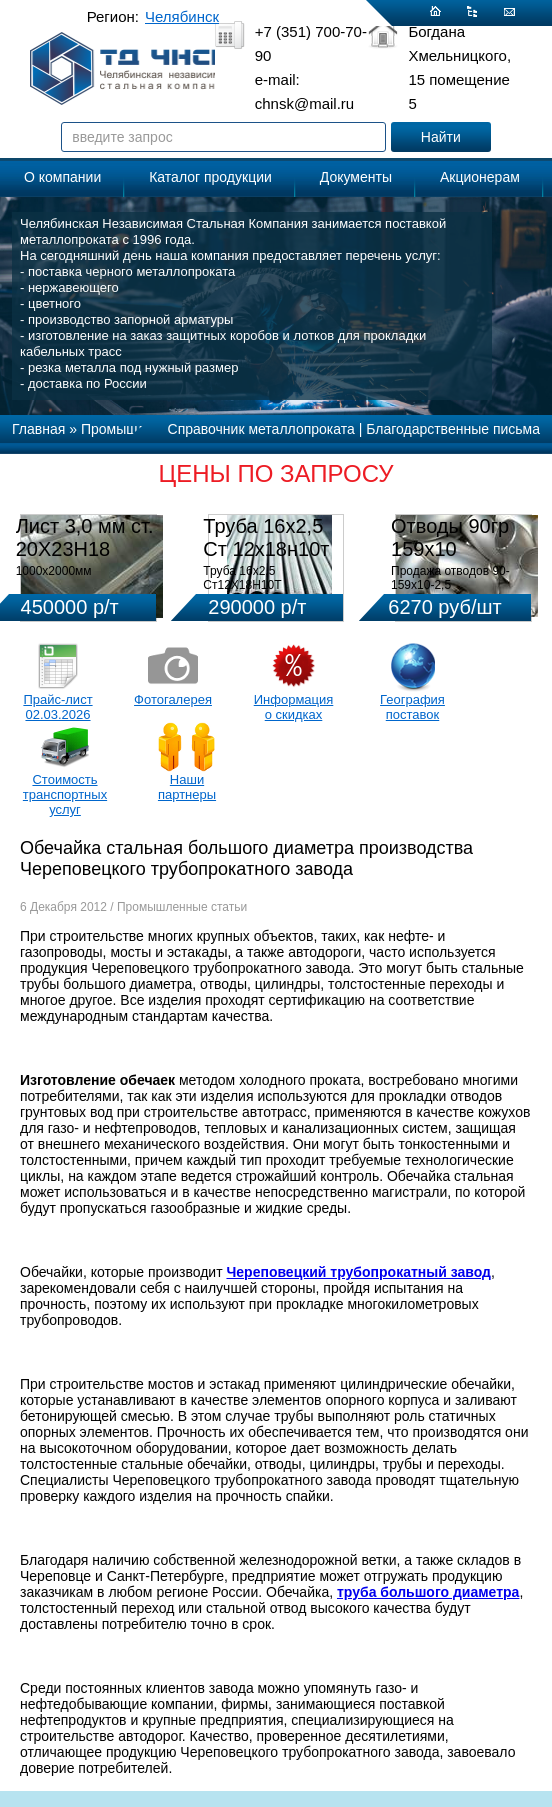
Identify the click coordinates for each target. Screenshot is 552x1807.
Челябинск (182, 16)
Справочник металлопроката (261, 429)
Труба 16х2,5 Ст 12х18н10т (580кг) (266, 549)
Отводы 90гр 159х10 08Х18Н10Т (450, 549)
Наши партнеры (187, 787)
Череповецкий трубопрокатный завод (358, 1272)
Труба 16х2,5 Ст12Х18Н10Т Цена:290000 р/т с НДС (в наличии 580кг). (267, 592)
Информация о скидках (294, 707)
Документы (356, 177)
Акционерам (480, 177)
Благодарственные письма (453, 429)
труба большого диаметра (428, 1592)
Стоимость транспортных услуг (65, 794)
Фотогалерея (173, 699)
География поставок (412, 707)
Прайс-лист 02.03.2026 (57, 707)
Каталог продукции (210, 177)
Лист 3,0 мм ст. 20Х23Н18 (85, 537)
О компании (62, 177)
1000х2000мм (54, 571)
